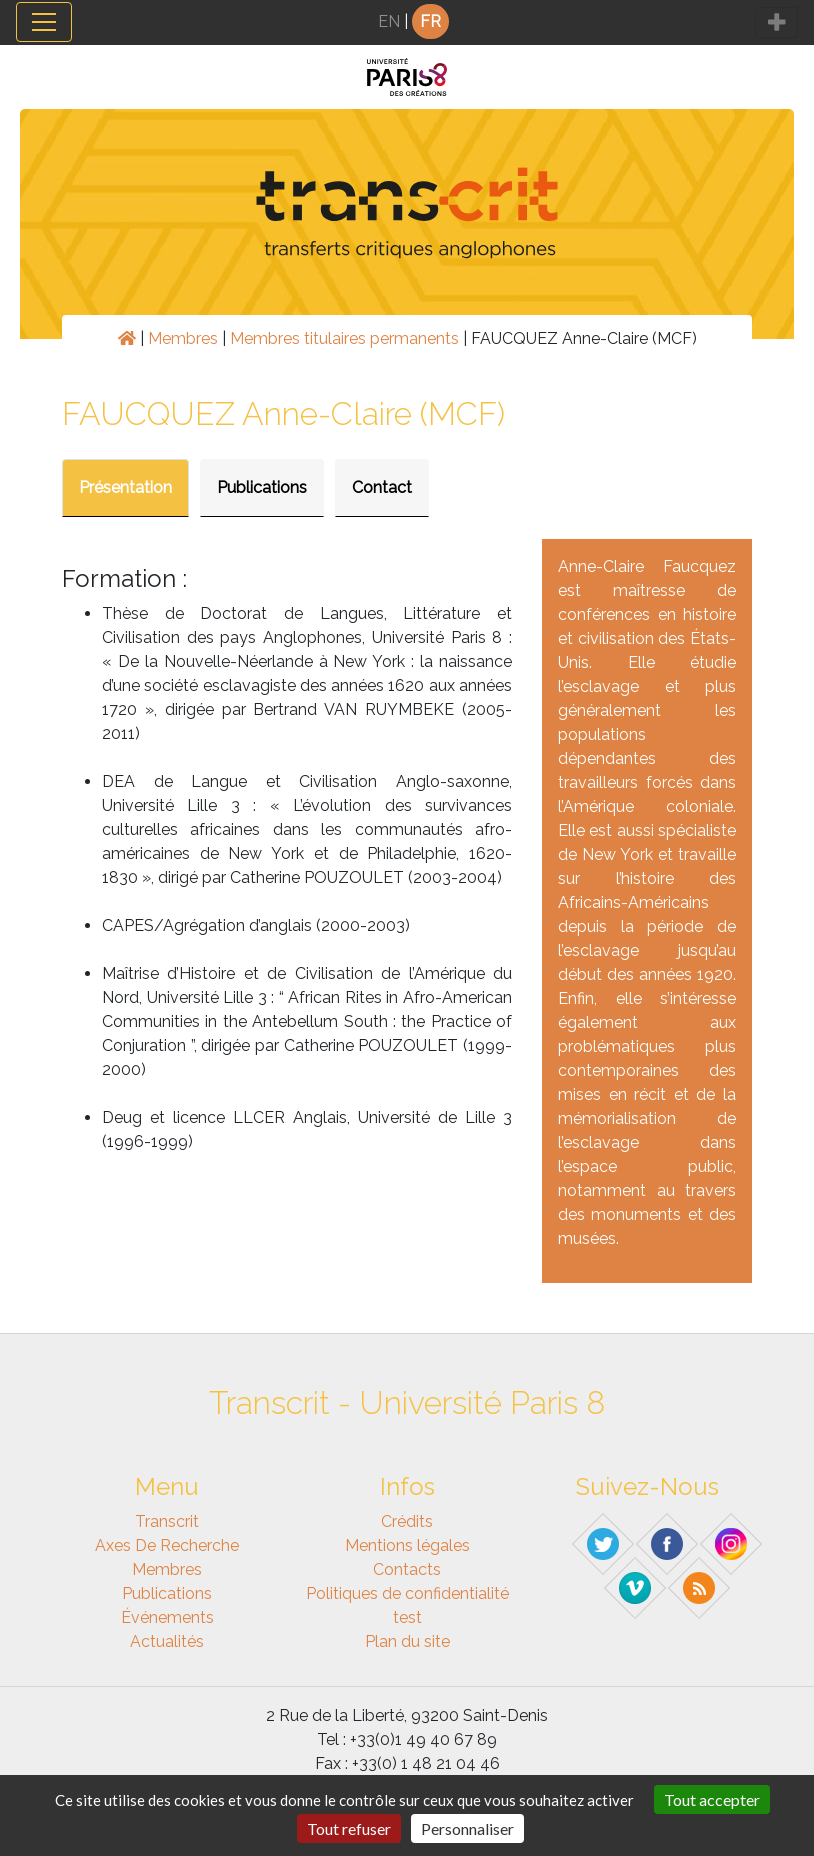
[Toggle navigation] (44, 22)
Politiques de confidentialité (407, 1593)
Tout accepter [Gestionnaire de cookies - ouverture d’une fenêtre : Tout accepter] (712, 1799)
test (407, 1617)
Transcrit (167, 1521)
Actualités (167, 1641)
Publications (262, 487)
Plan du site (407, 1641)
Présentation (125, 487)
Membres (183, 338)
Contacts (407, 1569)
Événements (167, 1617)
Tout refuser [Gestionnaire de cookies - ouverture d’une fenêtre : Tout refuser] (349, 1828)
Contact (382, 487)
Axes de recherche (167, 1545)
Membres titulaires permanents (344, 338)
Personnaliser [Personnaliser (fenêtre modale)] (467, 1828)
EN (389, 21)
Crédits (407, 1521)
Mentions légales (407, 1545)
